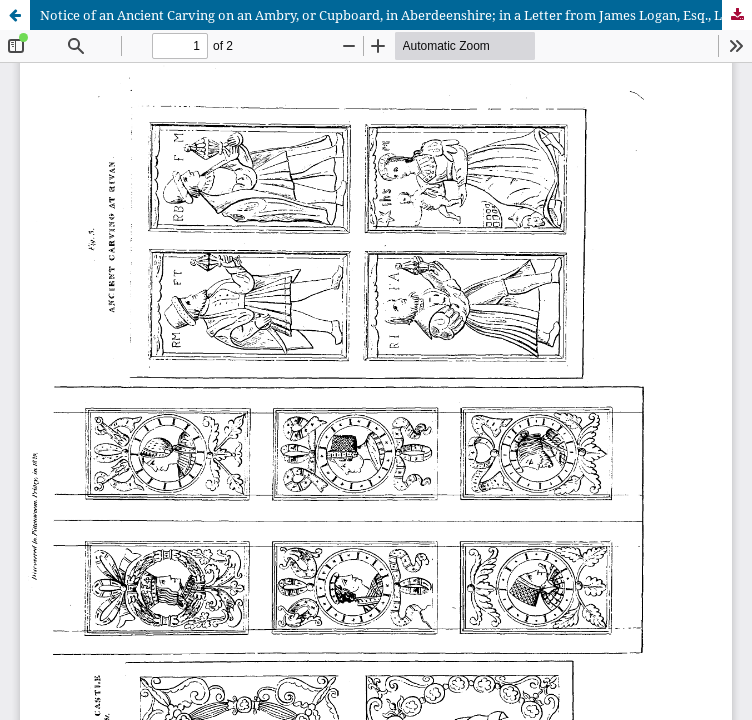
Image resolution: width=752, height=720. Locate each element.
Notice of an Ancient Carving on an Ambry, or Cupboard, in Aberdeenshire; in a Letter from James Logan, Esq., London (396, 15)
